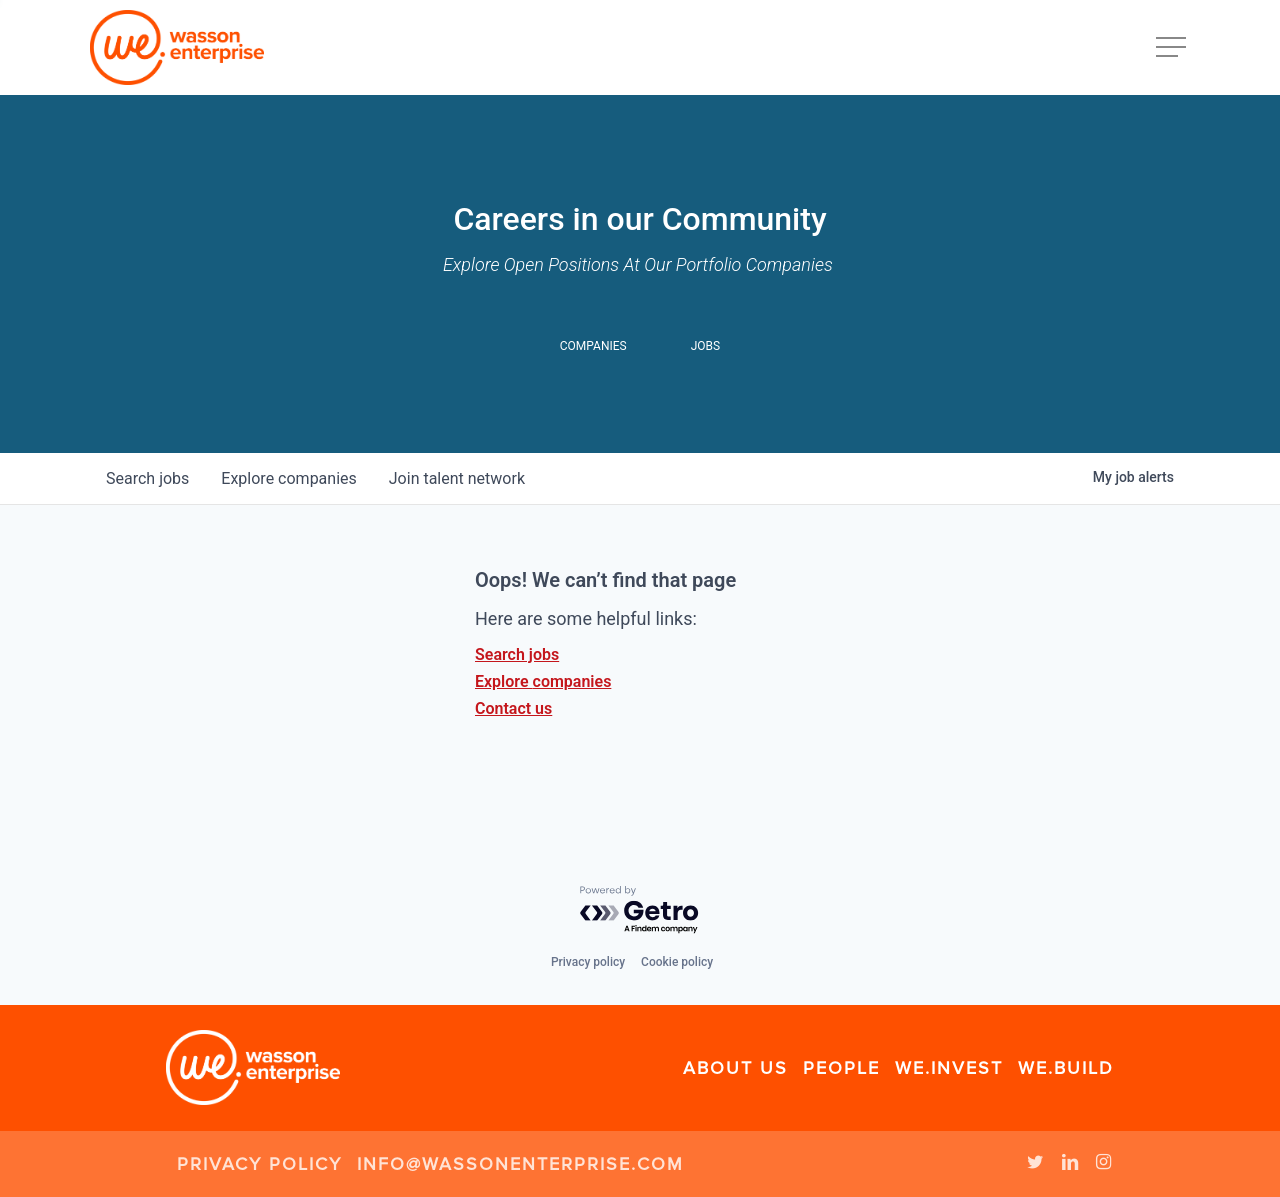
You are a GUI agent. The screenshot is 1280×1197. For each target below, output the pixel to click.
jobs (147, 478)
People (841, 1068)
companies (288, 478)
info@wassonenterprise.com (520, 1164)
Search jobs (517, 654)
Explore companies (543, 681)
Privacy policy (588, 962)
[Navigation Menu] (1173, 47)
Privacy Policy (259, 1164)
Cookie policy (677, 962)
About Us (735, 1068)
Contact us (513, 708)
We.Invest (949, 1068)
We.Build (1066, 1068)
